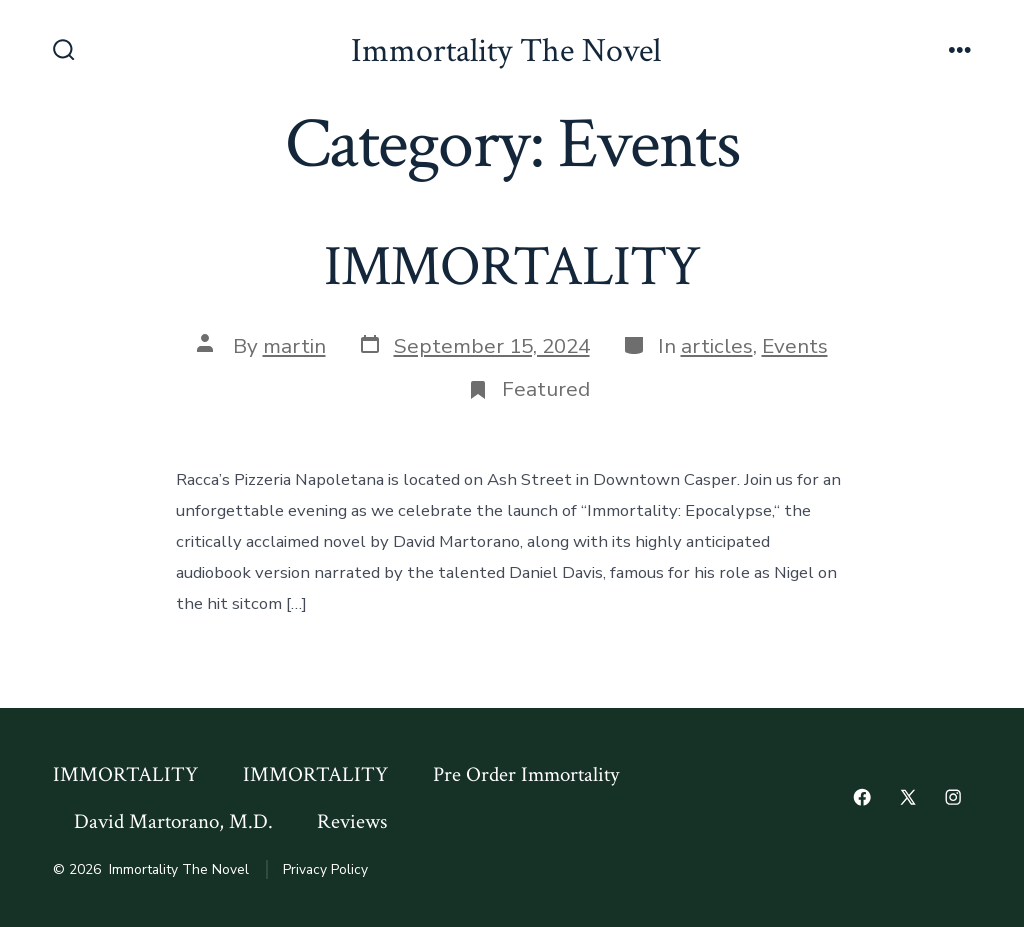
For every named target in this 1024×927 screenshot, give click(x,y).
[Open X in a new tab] (908, 797)
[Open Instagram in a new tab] (953, 797)
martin (294, 346)
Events (795, 346)
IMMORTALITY (512, 267)
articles (717, 346)
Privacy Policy (325, 869)
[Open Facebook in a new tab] (862, 797)
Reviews (352, 821)
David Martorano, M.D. (173, 821)
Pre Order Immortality (526, 774)
